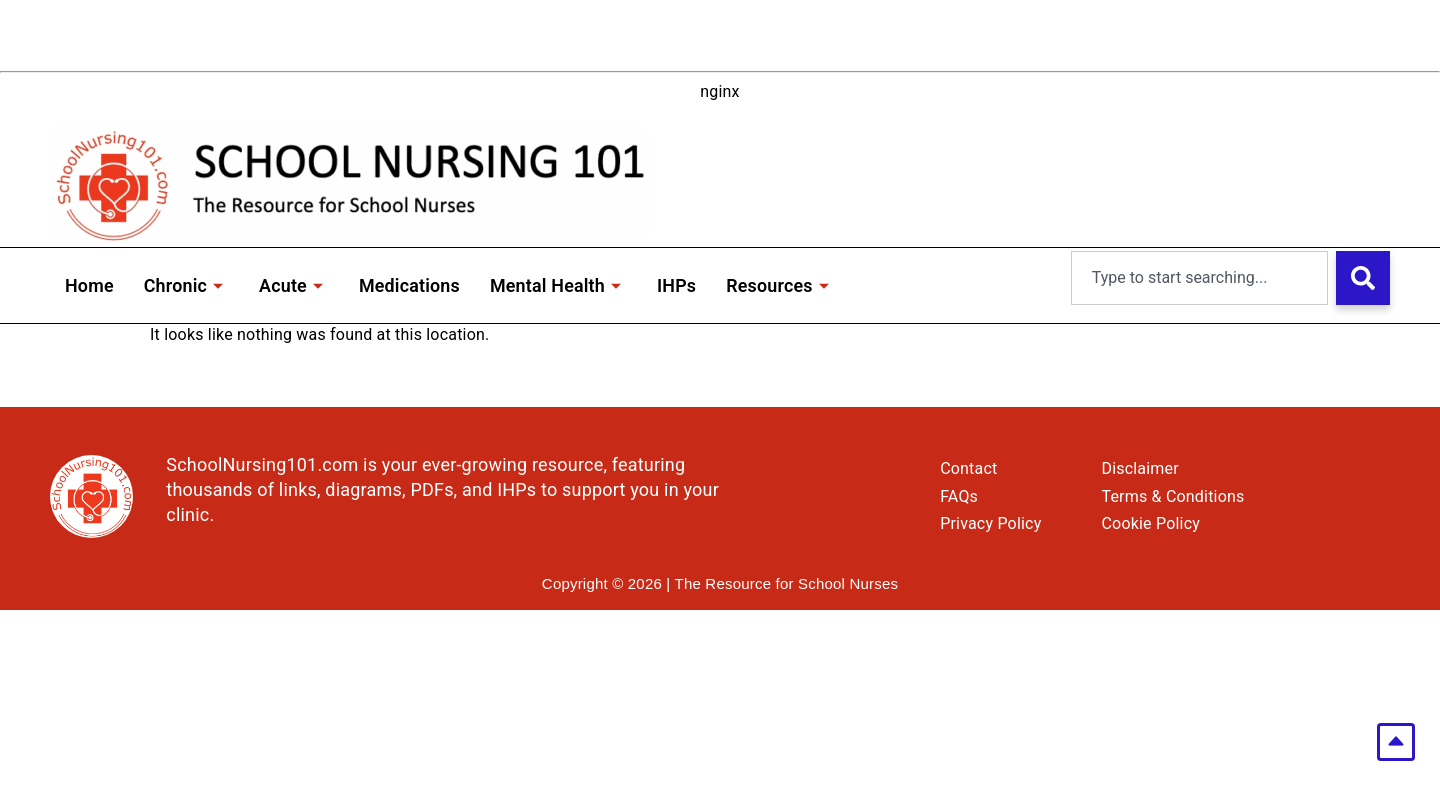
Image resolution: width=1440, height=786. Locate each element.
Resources (780, 285)
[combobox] (1199, 278)
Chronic (184, 285)
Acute (292, 285)
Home (89, 285)
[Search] (1363, 278)
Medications (411, 285)
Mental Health (558, 285)
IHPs (680, 285)
